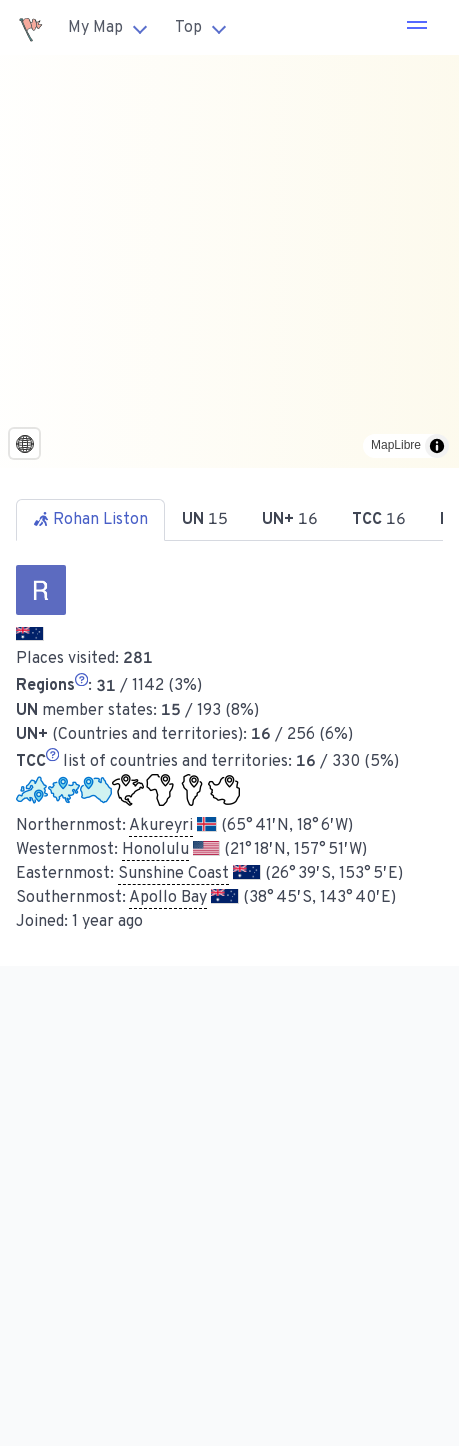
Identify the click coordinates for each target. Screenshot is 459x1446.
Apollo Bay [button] (168, 898)
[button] (417, 28)
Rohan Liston (90, 520)
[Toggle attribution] (437, 446)
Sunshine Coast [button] (173, 874)
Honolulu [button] (155, 850)
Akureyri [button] (161, 826)
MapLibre (396, 445)
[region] (229, 261)
